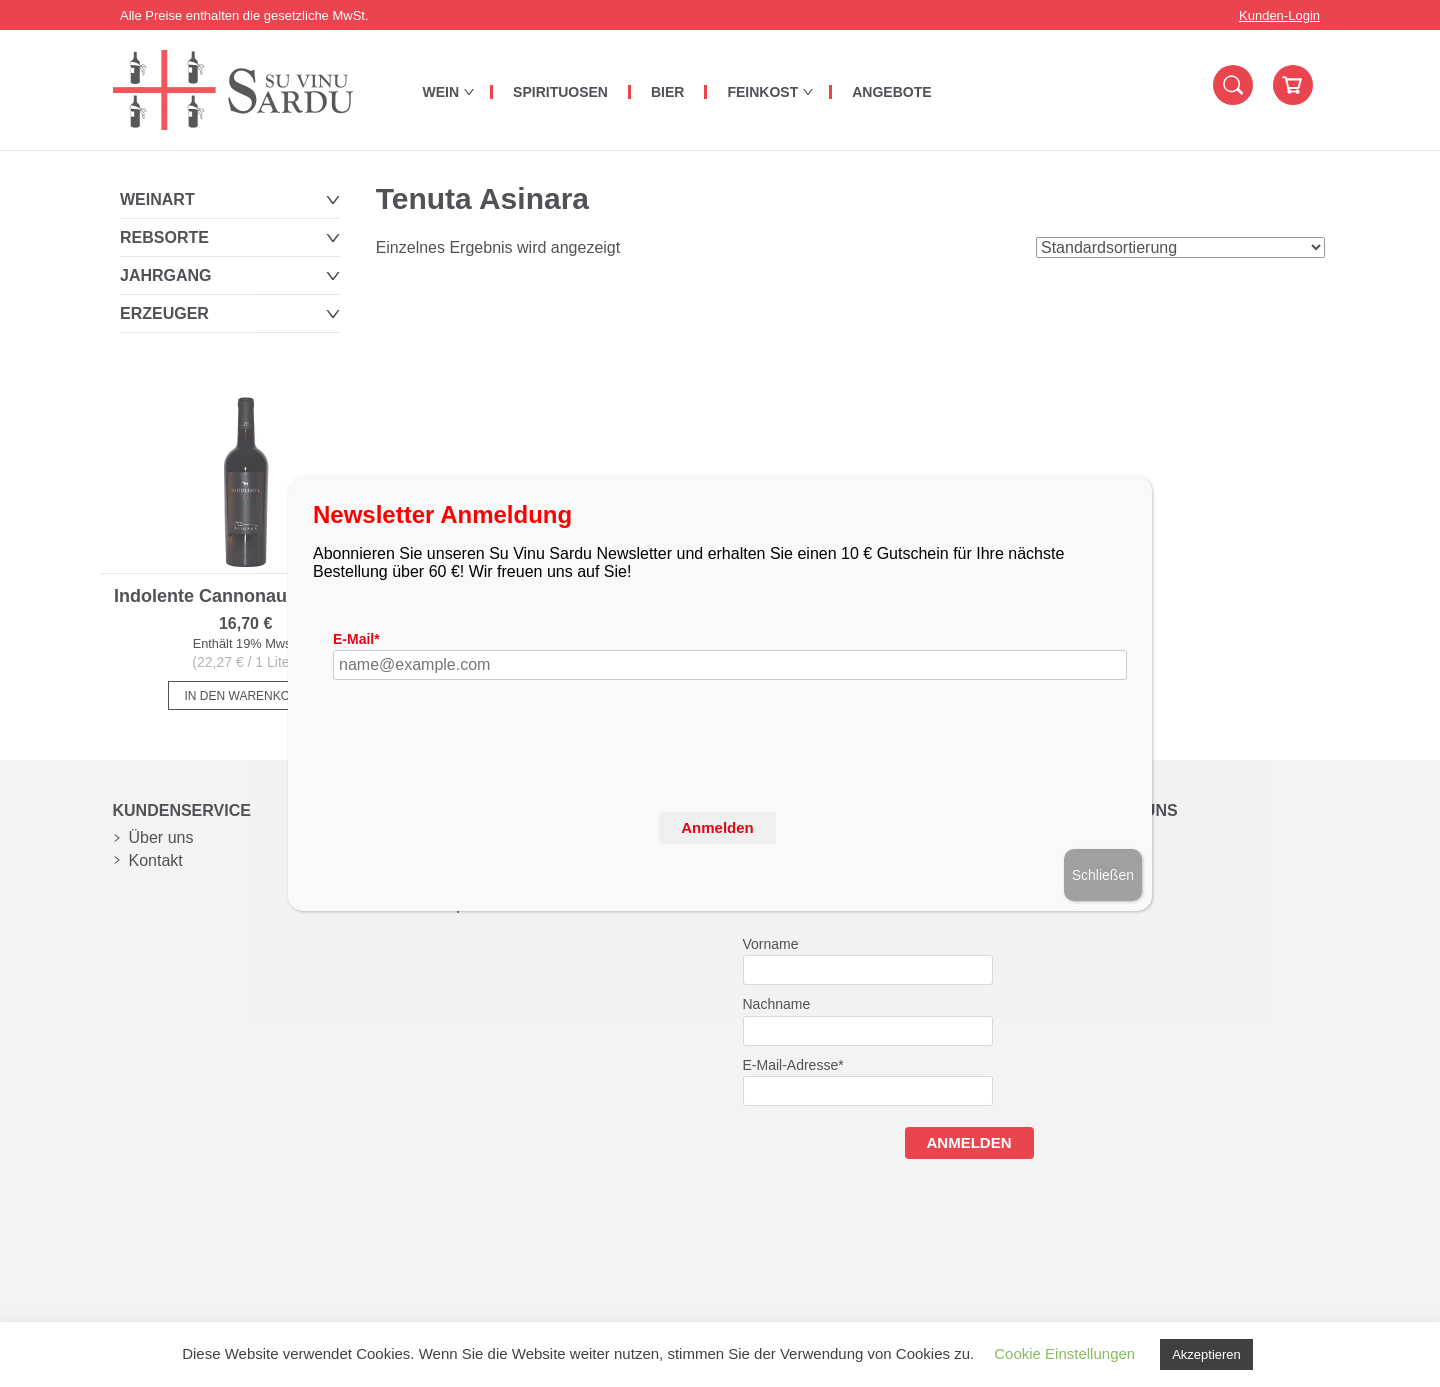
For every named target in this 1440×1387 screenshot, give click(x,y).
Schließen (1103, 875)
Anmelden (717, 827)
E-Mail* (356, 639)
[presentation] (485, 780)
